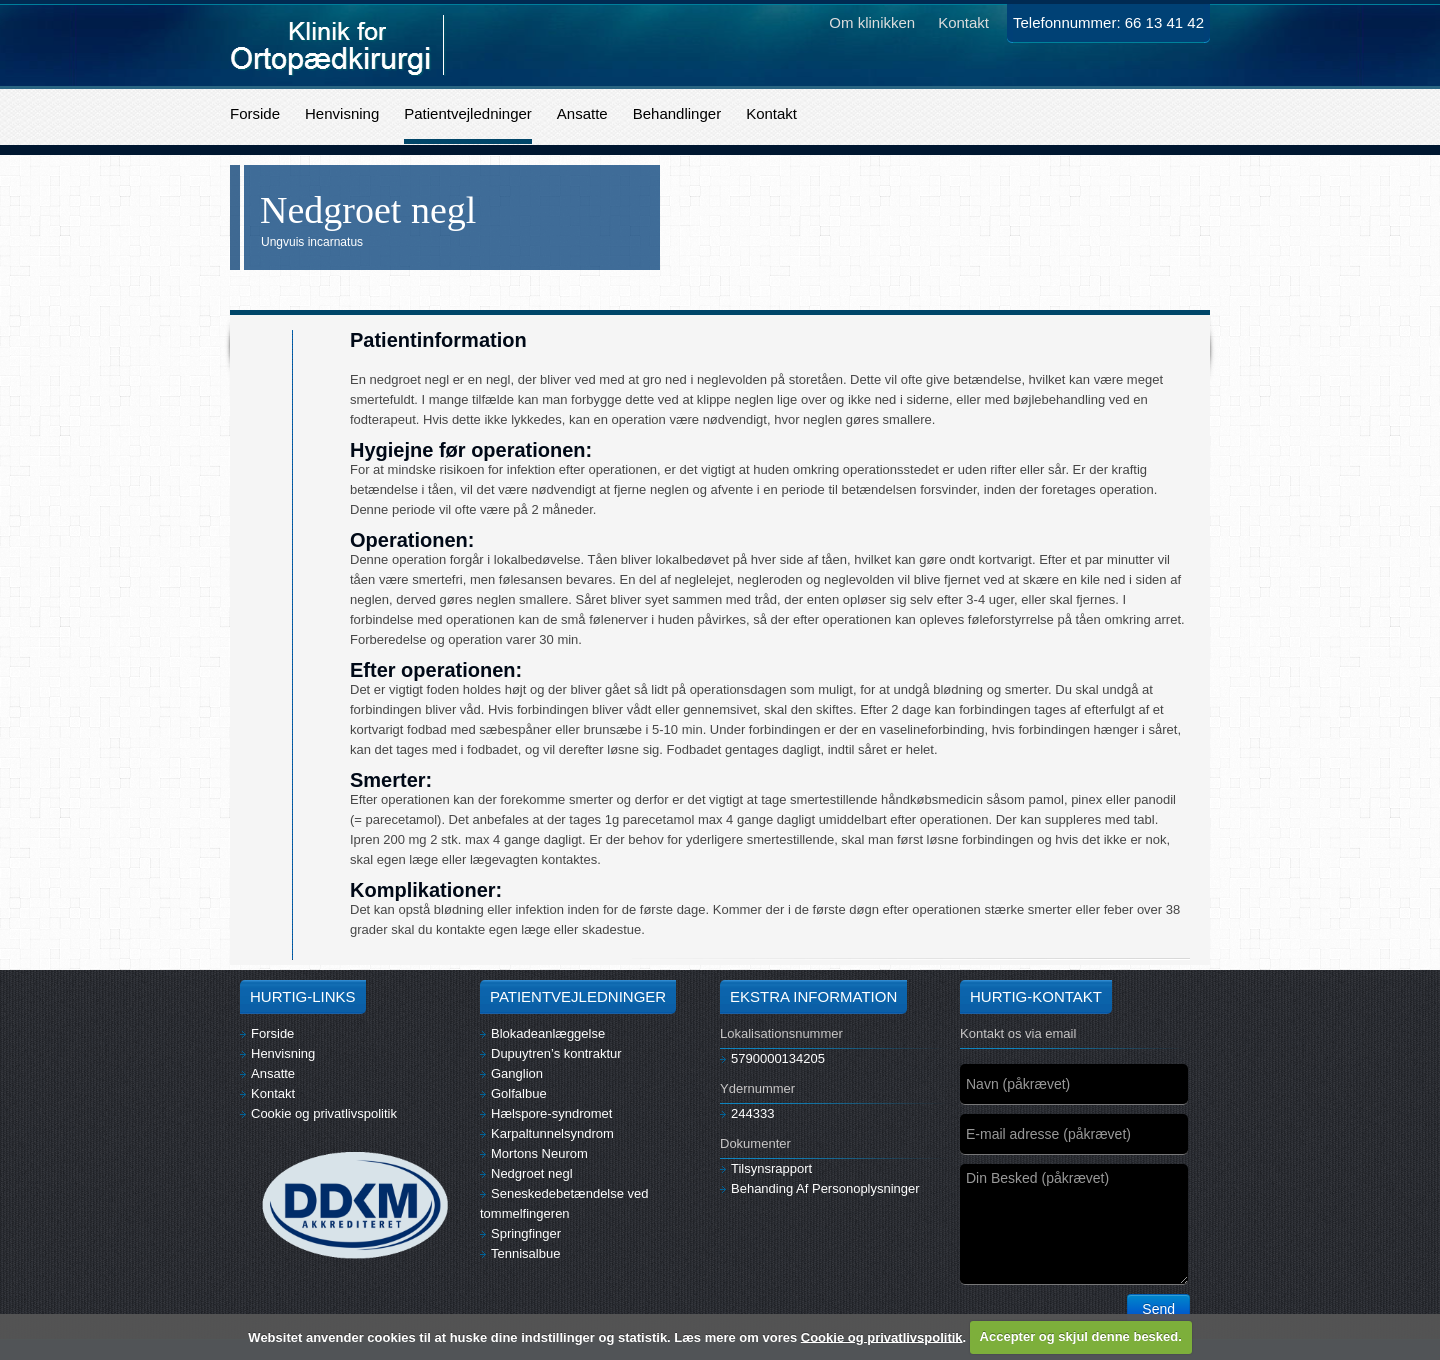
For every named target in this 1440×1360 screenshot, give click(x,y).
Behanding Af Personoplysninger (820, 1188)
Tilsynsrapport (766, 1168)
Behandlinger (677, 113)
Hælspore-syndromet (546, 1113)
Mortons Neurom (534, 1153)
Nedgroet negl (526, 1173)
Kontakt (771, 113)
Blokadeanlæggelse (542, 1033)
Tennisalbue (520, 1253)
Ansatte (582, 113)
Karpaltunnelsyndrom (547, 1133)
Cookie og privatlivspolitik (318, 1113)
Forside (255, 113)
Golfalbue (513, 1093)
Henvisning (342, 113)
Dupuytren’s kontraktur (551, 1053)
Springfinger (520, 1233)
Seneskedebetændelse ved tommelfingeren (564, 1203)
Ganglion (511, 1073)
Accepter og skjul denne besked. (1081, 1336)
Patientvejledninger (468, 113)
